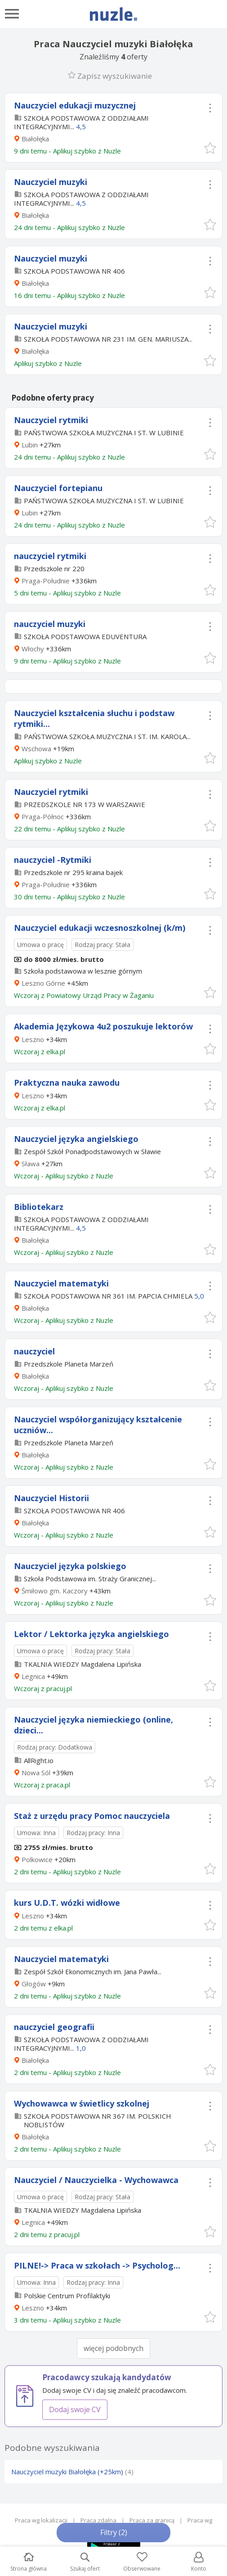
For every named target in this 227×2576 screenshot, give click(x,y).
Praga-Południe (46, 580)
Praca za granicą (151, 2520)
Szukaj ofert (85, 2562)
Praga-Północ (43, 816)
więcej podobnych (113, 2348)
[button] (210, 147)
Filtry (113, 2532)
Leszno (33, 1039)
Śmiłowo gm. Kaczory (55, 1590)
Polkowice (37, 1859)
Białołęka (35, 138)
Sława (31, 1163)
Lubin (30, 444)
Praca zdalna (98, 2520)
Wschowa (36, 748)
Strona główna (28, 2562)
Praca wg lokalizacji (41, 2520)
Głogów (34, 1983)
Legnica (33, 1676)
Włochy (33, 648)
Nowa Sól (36, 1772)
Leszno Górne (43, 983)
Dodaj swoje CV (75, 2409)
